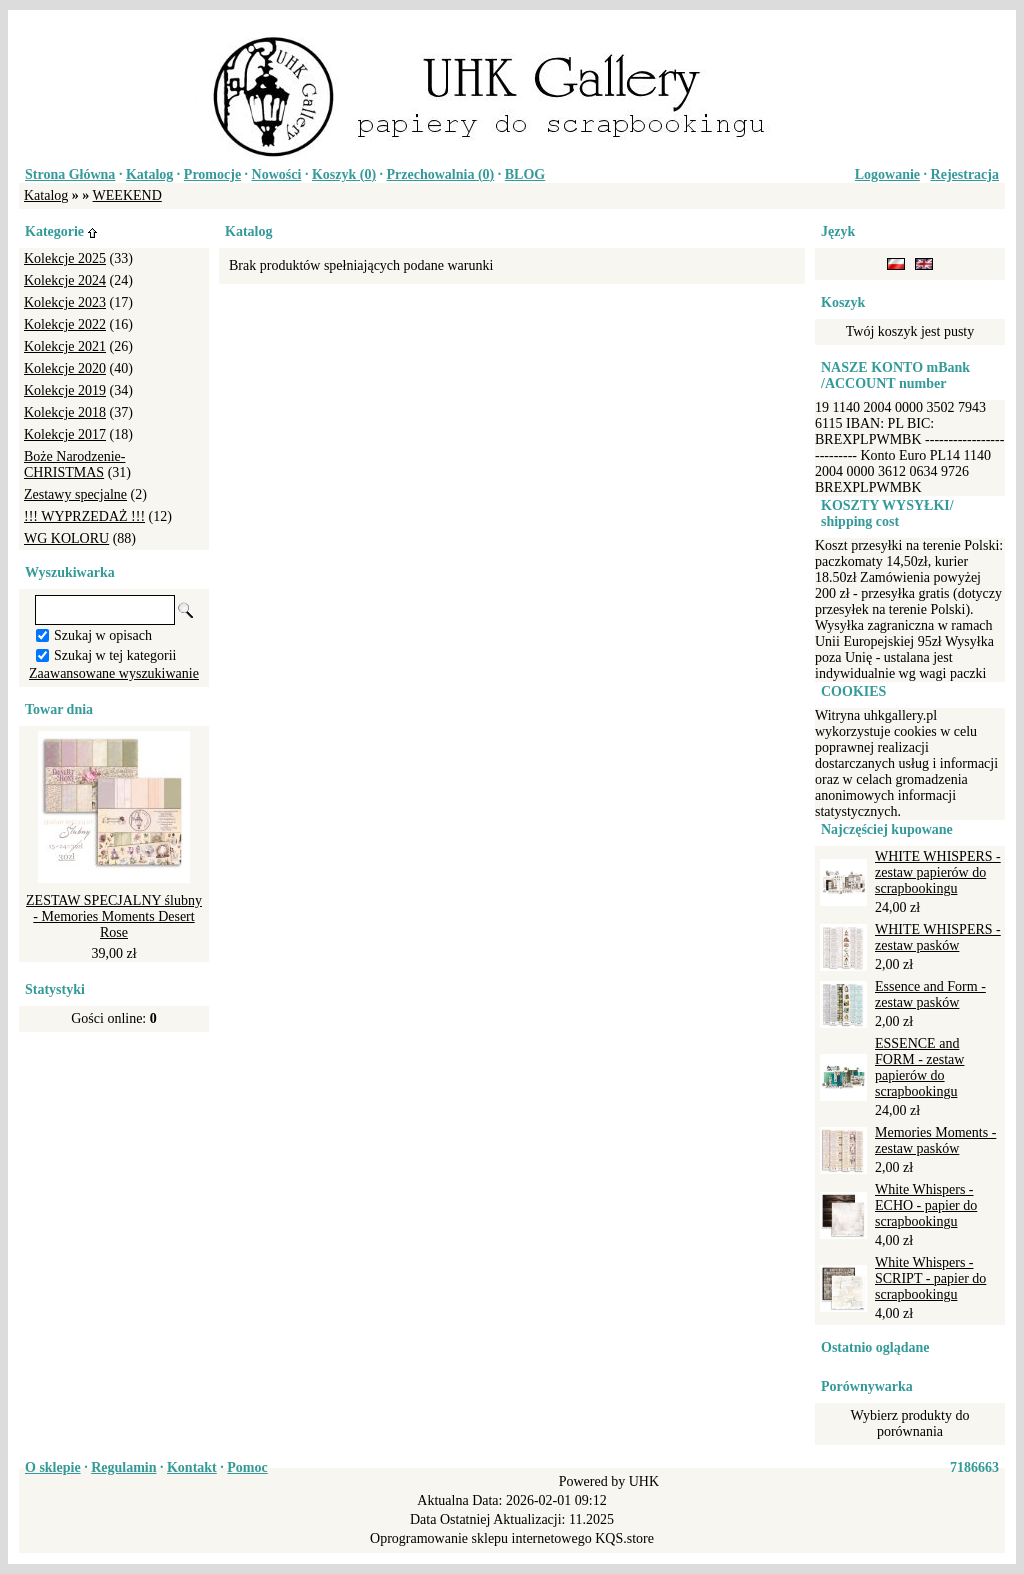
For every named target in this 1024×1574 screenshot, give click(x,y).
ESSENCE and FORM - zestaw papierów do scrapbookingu (919, 1067)
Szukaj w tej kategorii (115, 655)
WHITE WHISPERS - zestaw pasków (938, 937)
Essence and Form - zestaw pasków (930, 994)
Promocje (212, 174)
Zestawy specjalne (75, 494)
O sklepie (53, 1467)
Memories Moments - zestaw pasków (935, 1140)
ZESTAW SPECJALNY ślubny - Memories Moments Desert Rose (114, 916)
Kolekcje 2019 (65, 390)
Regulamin (123, 1467)
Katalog (149, 174)
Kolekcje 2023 (65, 302)
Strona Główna (70, 174)
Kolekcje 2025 (65, 258)
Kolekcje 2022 (65, 324)
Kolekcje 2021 (65, 346)
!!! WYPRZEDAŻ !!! (84, 516)
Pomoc (247, 1467)
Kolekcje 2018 (65, 412)
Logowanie (887, 174)
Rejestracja (965, 174)
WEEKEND (127, 195)
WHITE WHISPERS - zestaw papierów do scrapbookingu (938, 872)
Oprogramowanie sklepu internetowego (481, 1538)
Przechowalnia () (441, 174)
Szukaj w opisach (103, 635)
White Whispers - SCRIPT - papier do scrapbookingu (930, 1278)
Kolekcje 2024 (65, 280)
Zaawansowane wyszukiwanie (114, 673)
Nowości (277, 174)
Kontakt (192, 1467)
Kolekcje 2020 (65, 368)
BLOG (525, 174)
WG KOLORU (66, 538)
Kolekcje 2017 (65, 434)
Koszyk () (344, 174)
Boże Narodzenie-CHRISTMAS (74, 464)
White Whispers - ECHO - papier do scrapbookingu (926, 1205)
